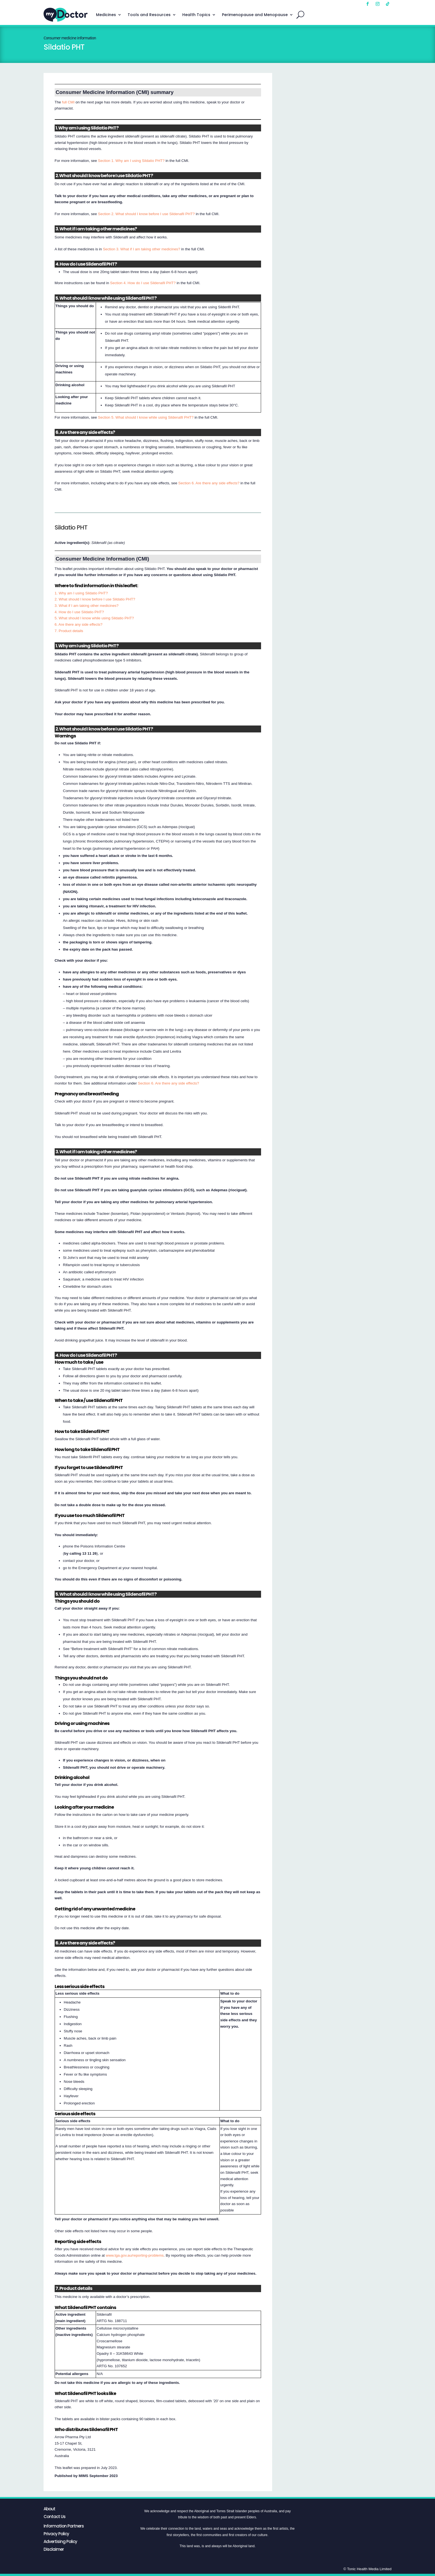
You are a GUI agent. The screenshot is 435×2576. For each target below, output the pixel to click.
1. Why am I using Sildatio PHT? (81, 593)
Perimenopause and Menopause (255, 14)
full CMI (68, 102)
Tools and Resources (149, 14)
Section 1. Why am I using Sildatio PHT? (131, 161)
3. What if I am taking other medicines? (86, 606)
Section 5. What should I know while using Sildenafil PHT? (146, 417)
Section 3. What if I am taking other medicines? (141, 249)
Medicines (106, 14)
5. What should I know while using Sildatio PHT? (94, 618)
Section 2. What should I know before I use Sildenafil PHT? (146, 214)
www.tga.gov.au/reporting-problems (135, 2255)
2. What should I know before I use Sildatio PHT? (95, 599)
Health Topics (196, 14)
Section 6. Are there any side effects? (209, 483)
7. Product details (69, 631)
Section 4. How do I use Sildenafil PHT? (143, 283)
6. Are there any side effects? (78, 624)
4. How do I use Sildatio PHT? (79, 612)
